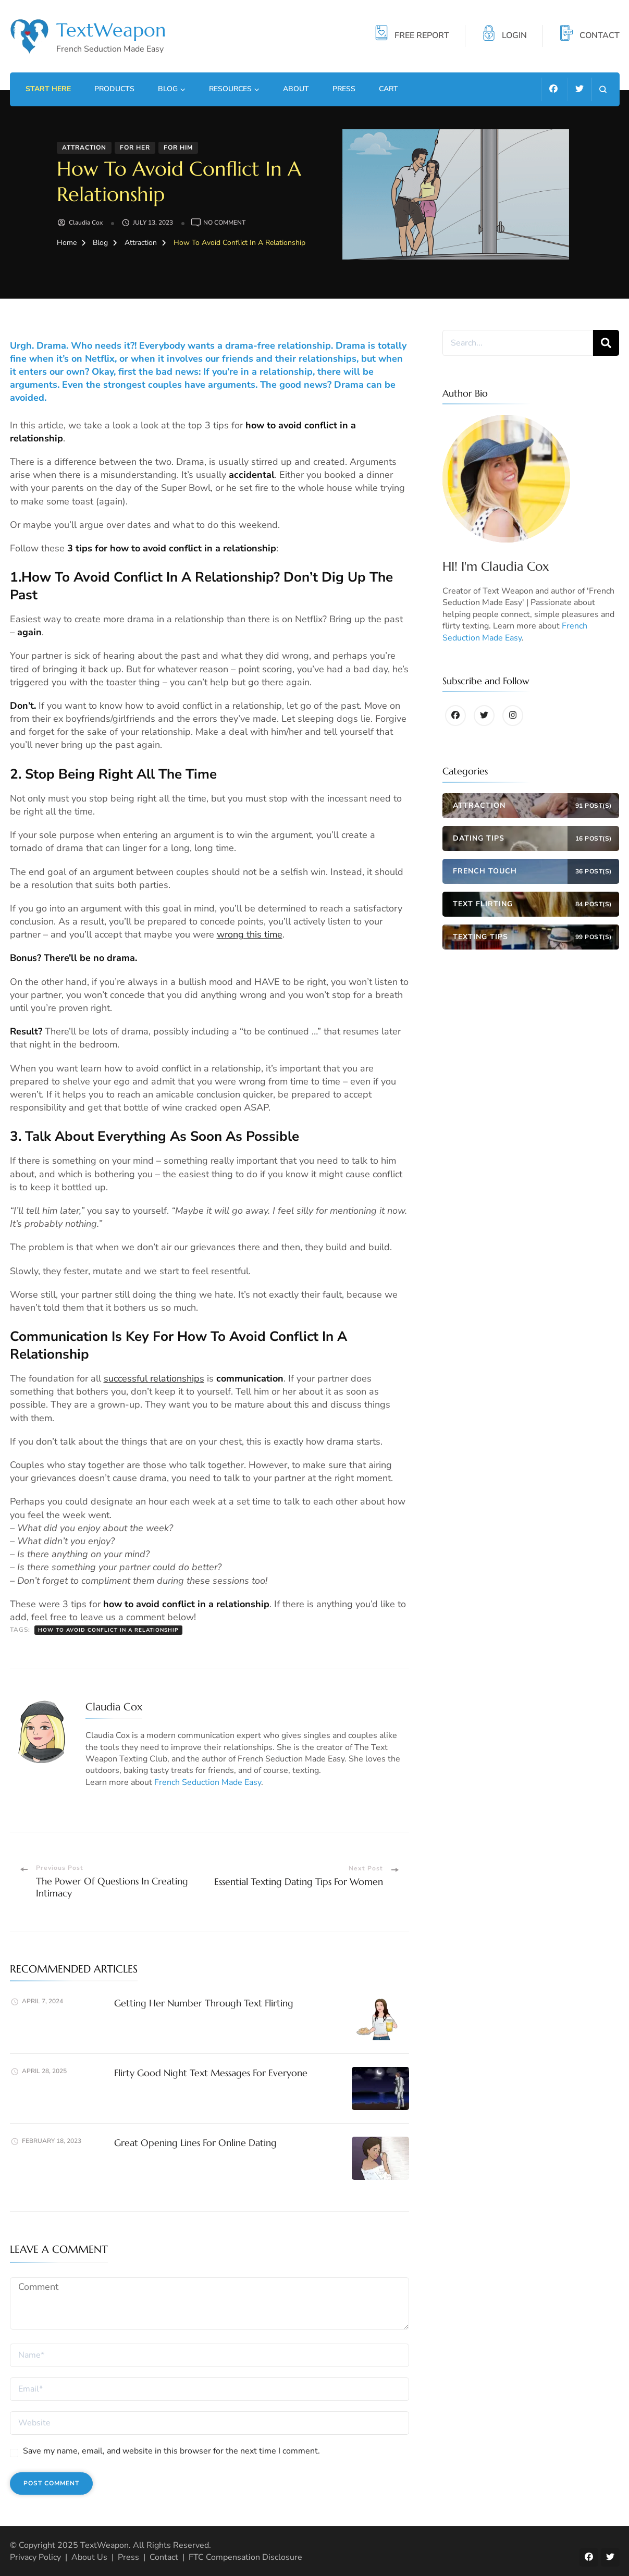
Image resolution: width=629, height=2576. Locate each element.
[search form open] (602, 89)
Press (343, 89)
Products (114, 89)
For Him (178, 147)
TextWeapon (111, 30)
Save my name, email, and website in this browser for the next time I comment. (171, 2451)
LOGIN (514, 36)
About (296, 89)
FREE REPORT (421, 36)
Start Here (48, 89)
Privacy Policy (35, 2557)
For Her (135, 147)
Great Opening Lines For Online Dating (195, 2143)
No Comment (224, 222)
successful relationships (154, 1378)
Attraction (84, 147)
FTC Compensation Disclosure (245, 2557)
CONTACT (599, 36)
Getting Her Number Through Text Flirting (203, 2003)
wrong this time (249, 934)
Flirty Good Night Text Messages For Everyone (210, 2073)
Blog (168, 89)
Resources (230, 89)
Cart (388, 89)
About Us (89, 2557)
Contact (164, 2557)
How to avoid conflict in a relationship (108, 1630)
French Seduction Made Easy (207, 1782)
